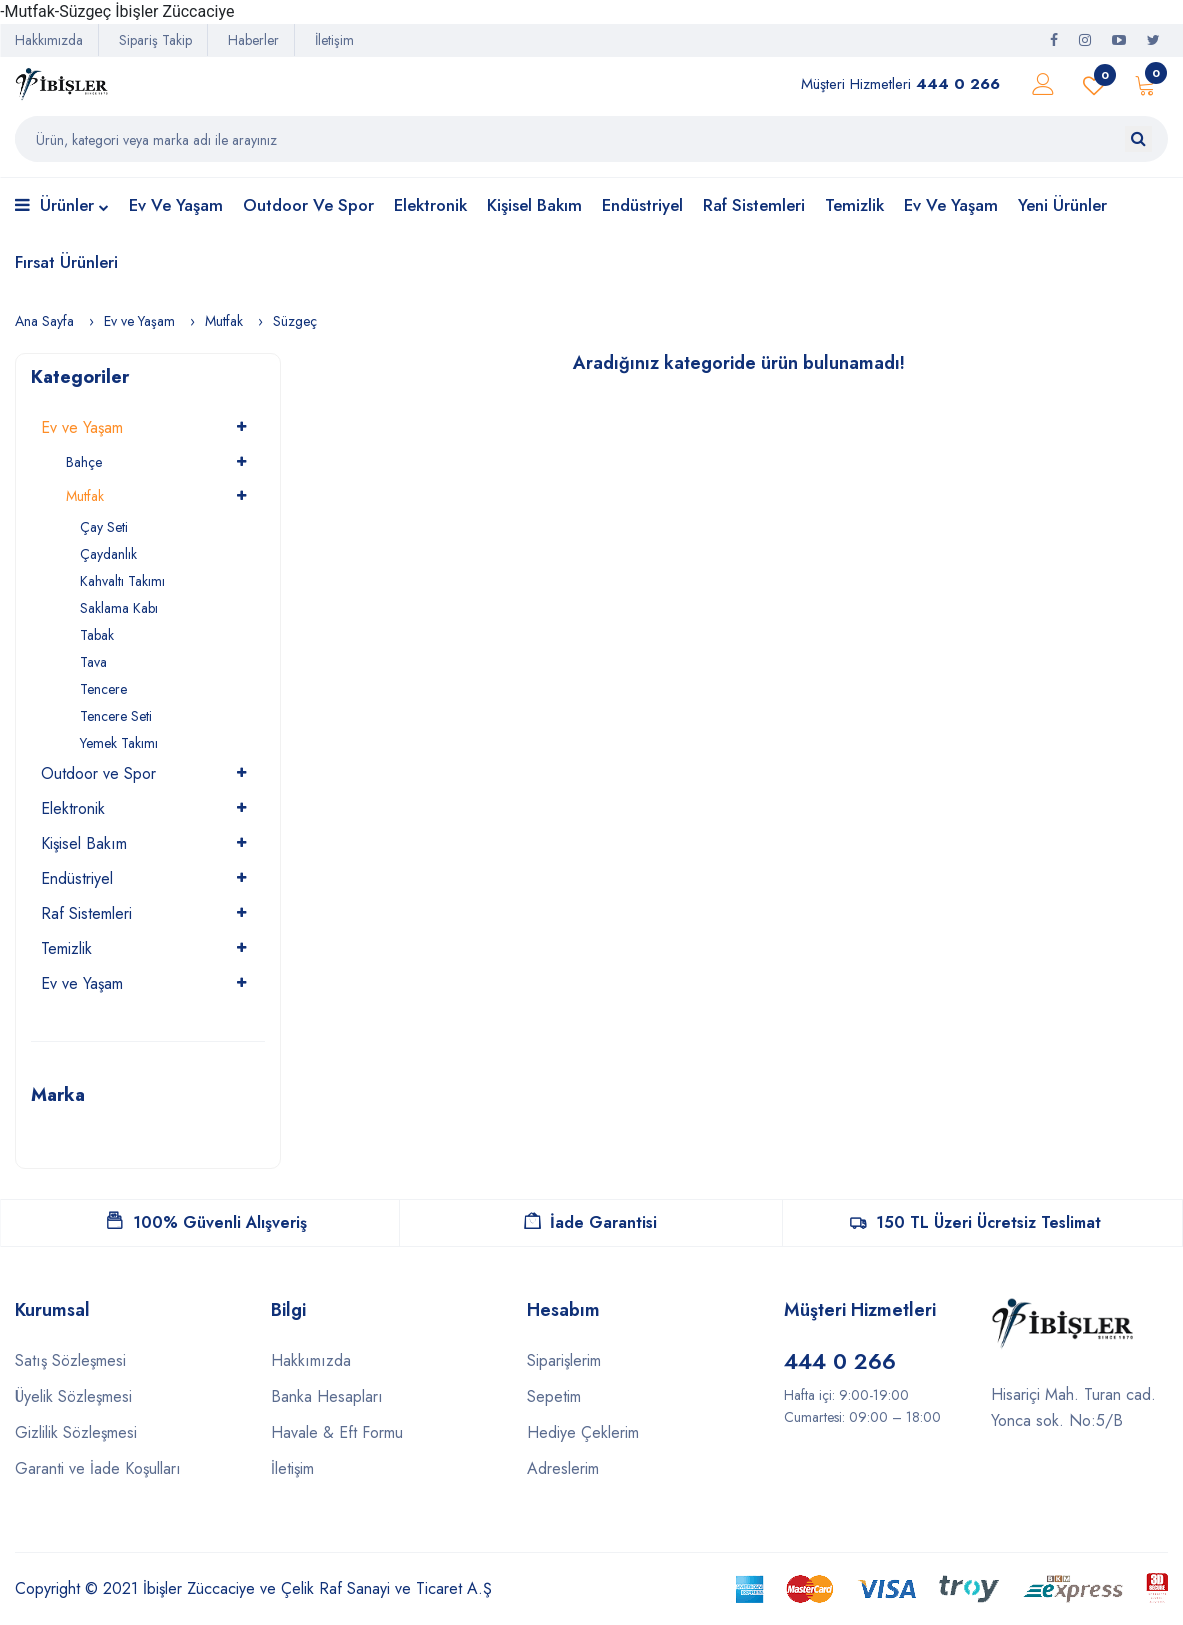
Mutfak (224, 321)
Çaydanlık (108, 554)
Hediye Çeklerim (583, 1432)
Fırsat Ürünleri (66, 262)
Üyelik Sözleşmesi (73, 1396)
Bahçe (84, 462)
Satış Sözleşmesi (70, 1360)
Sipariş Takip (155, 40)
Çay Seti (104, 527)
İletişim (334, 40)
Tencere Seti (116, 716)
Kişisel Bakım (534, 205)
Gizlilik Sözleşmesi (76, 1432)
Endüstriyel (642, 205)
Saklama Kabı (119, 608)
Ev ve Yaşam (176, 205)
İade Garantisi (590, 1222)
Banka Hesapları (327, 1396)
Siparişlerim (564, 1360)
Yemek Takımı (119, 743)
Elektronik (430, 205)
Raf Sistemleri (754, 205)
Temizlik (854, 205)
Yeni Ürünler (1062, 205)
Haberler (253, 40)
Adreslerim (563, 1468)
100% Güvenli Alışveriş (207, 1222)
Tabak (97, 635)
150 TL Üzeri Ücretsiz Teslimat (975, 1222)
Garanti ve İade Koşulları (98, 1468)
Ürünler (62, 206)
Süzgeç (295, 321)
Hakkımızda (49, 40)
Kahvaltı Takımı (122, 581)
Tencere (103, 689)
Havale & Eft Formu (337, 1432)
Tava (93, 662)
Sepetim (554, 1396)
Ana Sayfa (44, 321)
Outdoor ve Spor (308, 205)
